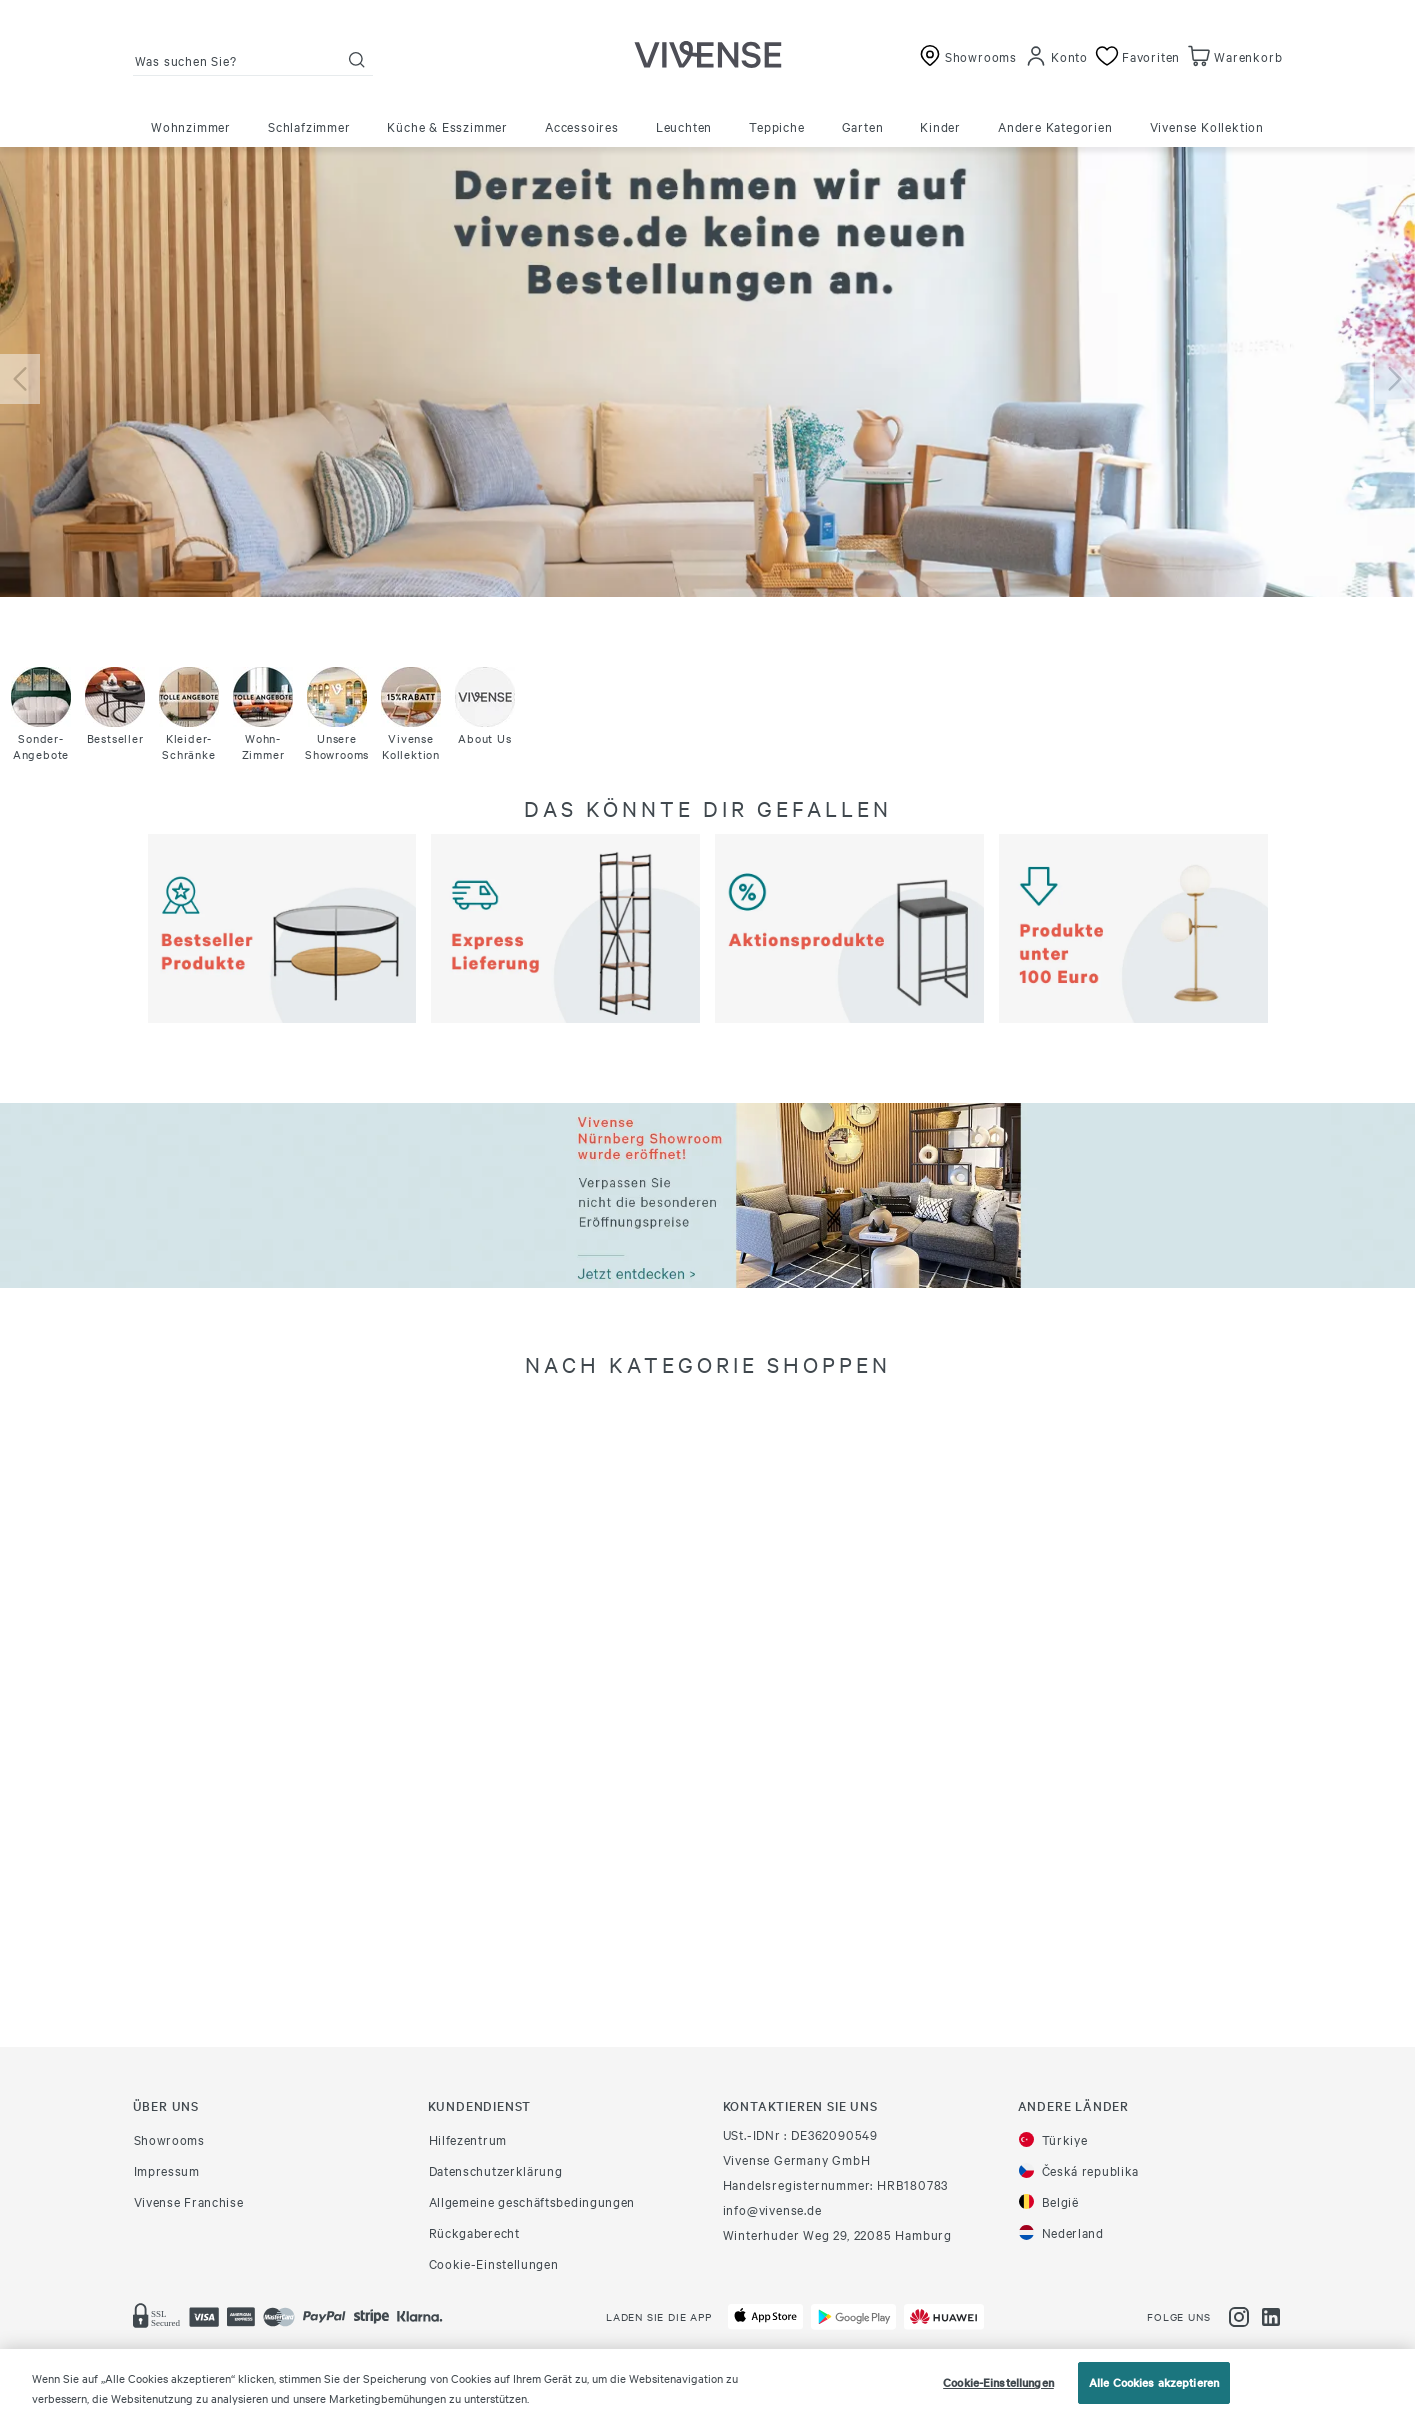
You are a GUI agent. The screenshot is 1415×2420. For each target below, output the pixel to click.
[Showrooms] (966, 56)
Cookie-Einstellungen (494, 2263)
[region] (707, 2384)
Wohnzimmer (191, 126)
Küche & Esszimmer (447, 126)
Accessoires (582, 126)
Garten (863, 126)
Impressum (167, 2170)
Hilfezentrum (468, 2139)
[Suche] (357, 60)
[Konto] (1056, 56)
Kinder (940, 126)
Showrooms (169, 2139)
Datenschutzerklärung (496, 2170)
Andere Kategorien (1055, 126)
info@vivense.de (772, 2209)
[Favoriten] (1136, 56)
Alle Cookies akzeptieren (1154, 2382)
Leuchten (684, 126)
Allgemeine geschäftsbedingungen (532, 2201)
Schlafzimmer (309, 126)
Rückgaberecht (474, 2232)
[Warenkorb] (1233, 56)
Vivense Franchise (189, 2201)
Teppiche (776, 126)
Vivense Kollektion (1207, 126)
